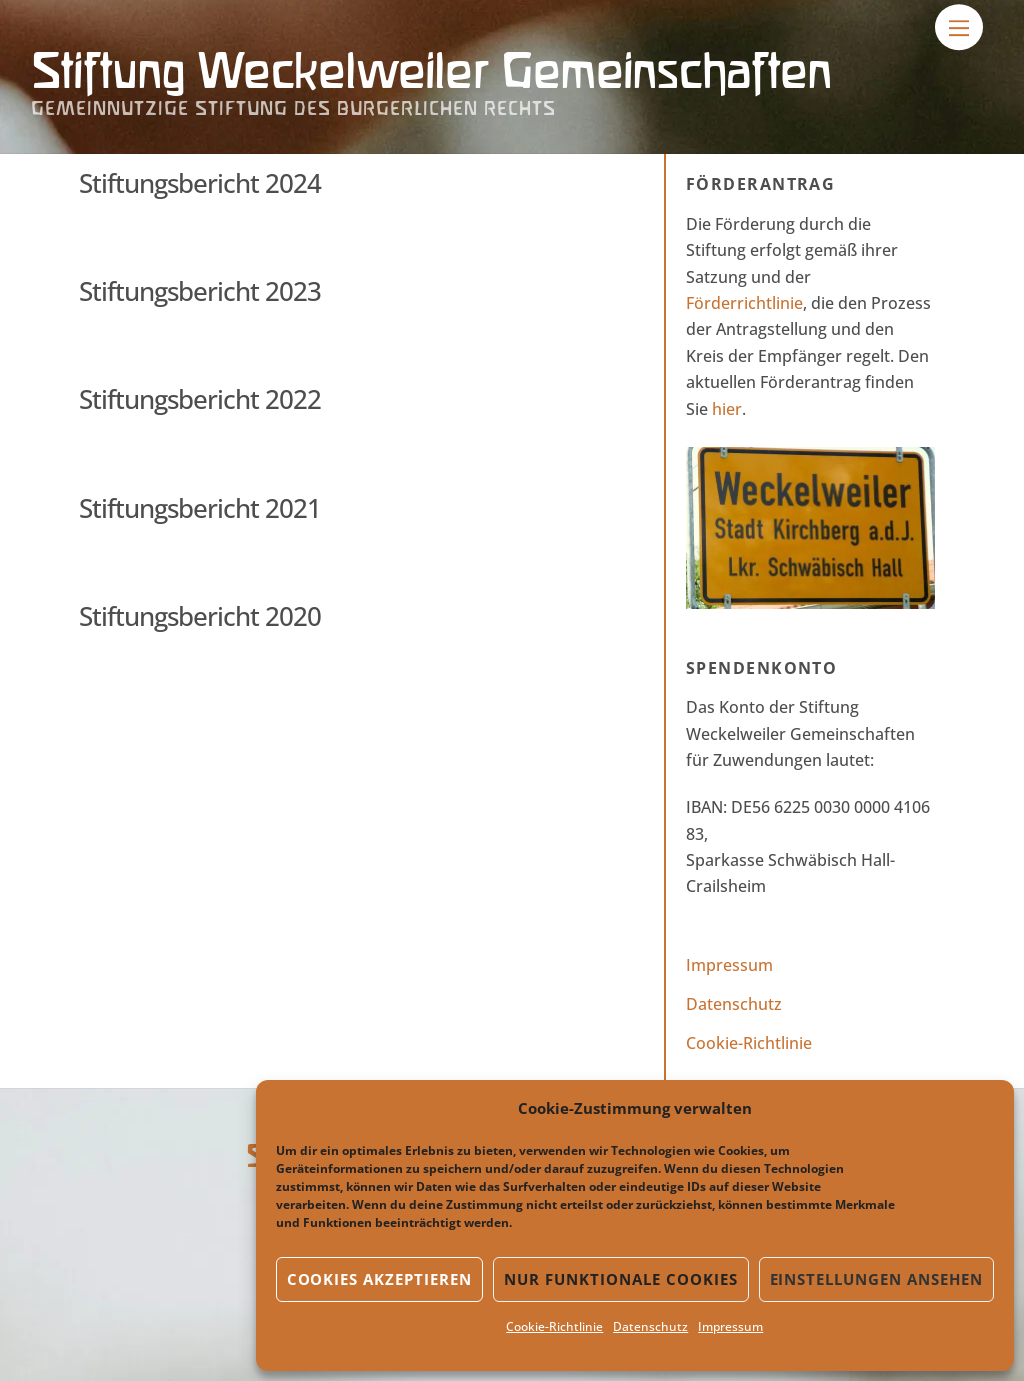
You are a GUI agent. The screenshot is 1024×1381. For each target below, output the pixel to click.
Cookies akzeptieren (380, 1279)
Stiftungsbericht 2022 (200, 399)
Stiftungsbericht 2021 (200, 508)
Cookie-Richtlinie (554, 1326)
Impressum (730, 1326)
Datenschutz (650, 1326)
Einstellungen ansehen (876, 1279)
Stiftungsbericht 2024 (200, 183)
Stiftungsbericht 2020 (200, 616)
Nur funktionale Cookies (620, 1279)
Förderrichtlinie (744, 303)
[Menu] (959, 27)
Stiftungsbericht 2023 (200, 291)
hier (727, 409)
